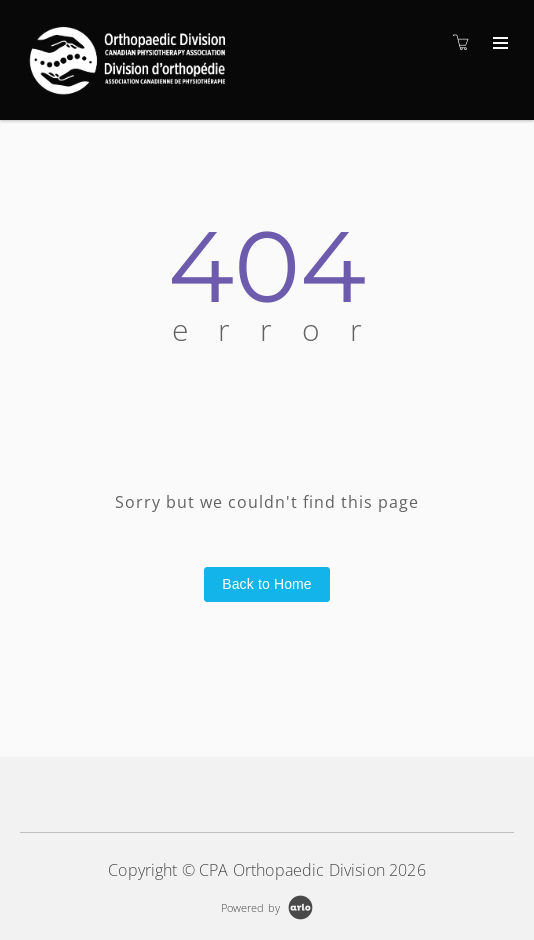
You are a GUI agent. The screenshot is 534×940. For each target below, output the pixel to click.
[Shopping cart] (466, 42)
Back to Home (267, 584)
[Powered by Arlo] (267, 905)
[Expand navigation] (498, 44)
